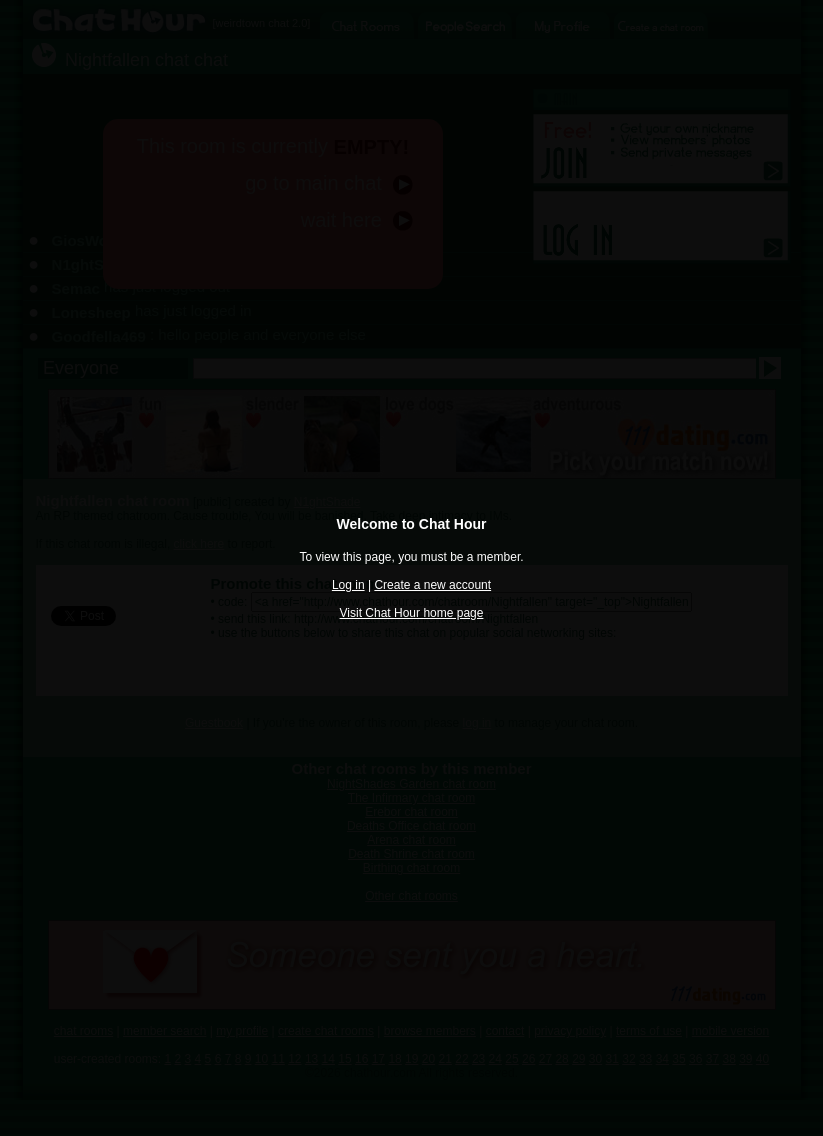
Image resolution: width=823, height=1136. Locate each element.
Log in (348, 585)
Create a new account (432, 585)
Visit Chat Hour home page (412, 613)
